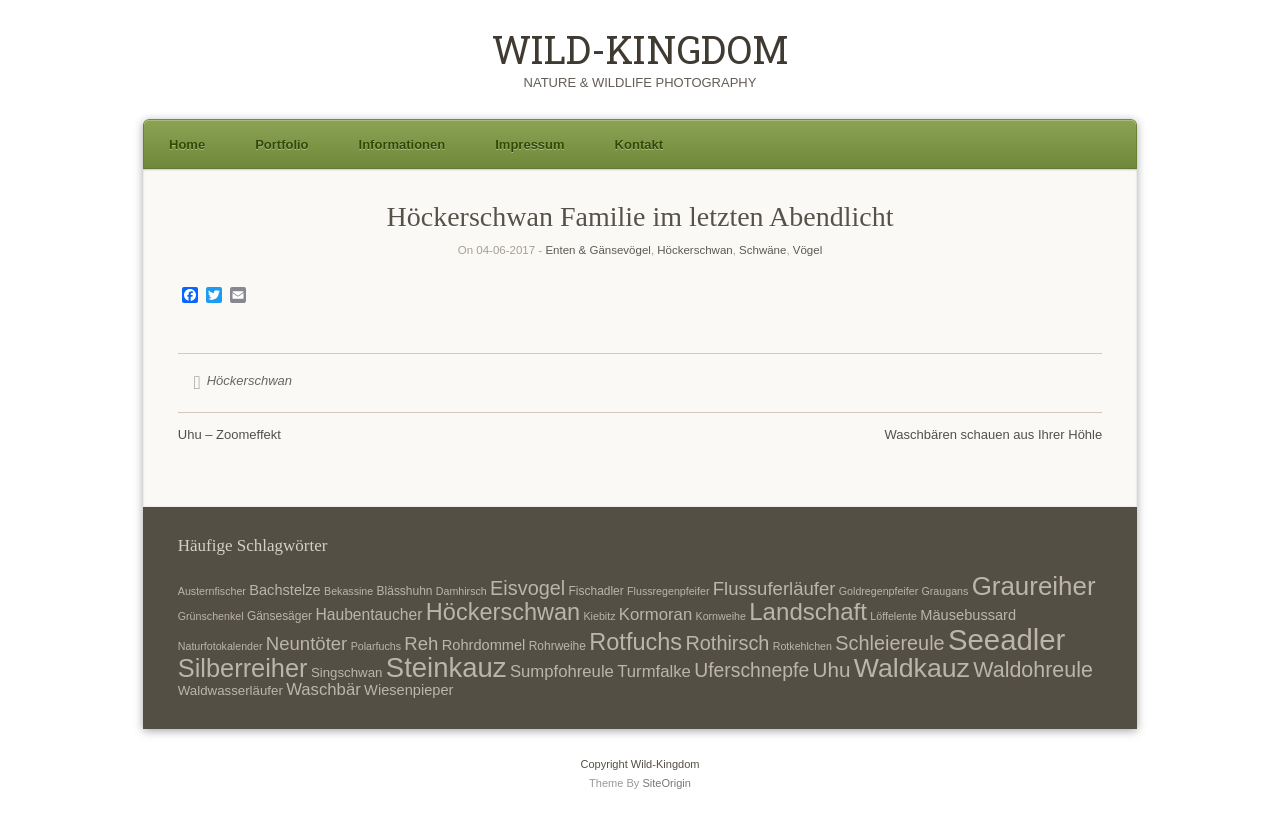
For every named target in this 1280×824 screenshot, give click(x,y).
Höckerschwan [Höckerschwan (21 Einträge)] (503, 612)
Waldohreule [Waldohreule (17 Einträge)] (1033, 670)
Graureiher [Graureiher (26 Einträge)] (1034, 586)
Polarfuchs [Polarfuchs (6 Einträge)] (376, 646)
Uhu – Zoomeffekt (229, 434)
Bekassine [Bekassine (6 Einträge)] (348, 591)
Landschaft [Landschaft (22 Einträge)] (808, 611)
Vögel (807, 250)
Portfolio (281, 144)
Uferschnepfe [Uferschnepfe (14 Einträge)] (751, 670)
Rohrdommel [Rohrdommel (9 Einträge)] (484, 645)
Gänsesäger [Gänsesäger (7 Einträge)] (279, 616)
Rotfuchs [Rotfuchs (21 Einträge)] (635, 642)
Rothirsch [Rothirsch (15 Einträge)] (727, 643)
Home (187, 144)
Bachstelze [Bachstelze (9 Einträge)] (284, 590)
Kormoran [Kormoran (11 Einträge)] (655, 614)
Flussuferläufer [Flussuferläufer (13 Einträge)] (774, 588)
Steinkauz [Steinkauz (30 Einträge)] (446, 667)
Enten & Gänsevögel (598, 250)
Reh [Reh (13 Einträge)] (421, 643)
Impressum (529, 144)
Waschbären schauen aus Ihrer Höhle (993, 434)
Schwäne (762, 250)
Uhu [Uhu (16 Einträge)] (832, 669)
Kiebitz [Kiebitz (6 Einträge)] (600, 616)
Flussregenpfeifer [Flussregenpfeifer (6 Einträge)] (668, 591)
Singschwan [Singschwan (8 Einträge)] (347, 672)
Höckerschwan (694, 250)
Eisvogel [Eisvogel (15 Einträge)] (527, 588)
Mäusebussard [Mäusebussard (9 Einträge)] (968, 615)
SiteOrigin (666, 783)
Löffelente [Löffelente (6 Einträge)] (893, 616)
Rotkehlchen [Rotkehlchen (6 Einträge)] (802, 646)
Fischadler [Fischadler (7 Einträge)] (596, 591)
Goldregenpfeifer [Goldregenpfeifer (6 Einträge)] (878, 591)
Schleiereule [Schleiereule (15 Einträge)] (889, 643)
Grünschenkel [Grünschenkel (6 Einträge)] (211, 616)
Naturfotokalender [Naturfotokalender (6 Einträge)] (220, 646)
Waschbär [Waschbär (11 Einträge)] (323, 689)
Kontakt (639, 144)
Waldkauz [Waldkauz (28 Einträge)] (912, 668)
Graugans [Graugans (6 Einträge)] (945, 591)
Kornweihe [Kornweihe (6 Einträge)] (721, 616)
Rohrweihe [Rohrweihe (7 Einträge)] (557, 646)
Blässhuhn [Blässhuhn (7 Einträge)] (405, 591)
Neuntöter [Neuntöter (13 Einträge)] (306, 643)
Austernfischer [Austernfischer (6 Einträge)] (212, 591)
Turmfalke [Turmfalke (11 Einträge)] (654, 671)
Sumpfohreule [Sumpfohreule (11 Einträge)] (562, 671)
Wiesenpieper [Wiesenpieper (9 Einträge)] (408, 690)
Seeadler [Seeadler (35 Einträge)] (1006, 639)
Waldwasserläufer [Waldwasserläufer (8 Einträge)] (230, 690)
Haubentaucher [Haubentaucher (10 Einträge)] (368, 614)
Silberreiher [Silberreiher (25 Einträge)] (243, 668)
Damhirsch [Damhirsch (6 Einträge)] (461, 591)
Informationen (402, 144)
